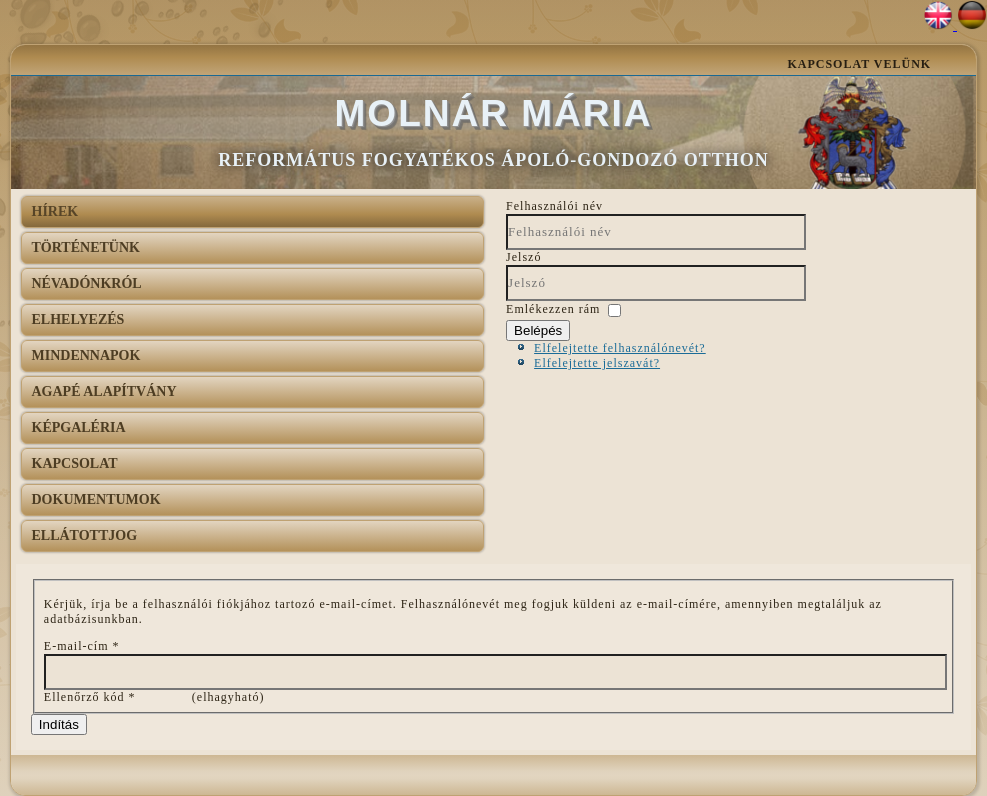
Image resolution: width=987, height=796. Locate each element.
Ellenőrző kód (90, 697)
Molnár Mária (494, 113)
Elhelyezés (78, 319)
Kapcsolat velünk (859, 64)
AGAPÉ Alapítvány (104, 391)
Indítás (59, 724)
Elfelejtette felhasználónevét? (620, 348)
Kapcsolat (75, 463)
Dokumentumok (96, 499)
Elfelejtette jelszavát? (597, 363)
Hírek (55, 211)
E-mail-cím (82, 646)
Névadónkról (87, 283)
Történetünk (86, 247)
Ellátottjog (85, 535)
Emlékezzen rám (553, 309)
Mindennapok (86, 355)
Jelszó (523, 257)
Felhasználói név (554, 206)
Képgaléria (79, 427)
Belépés (538, 330)
